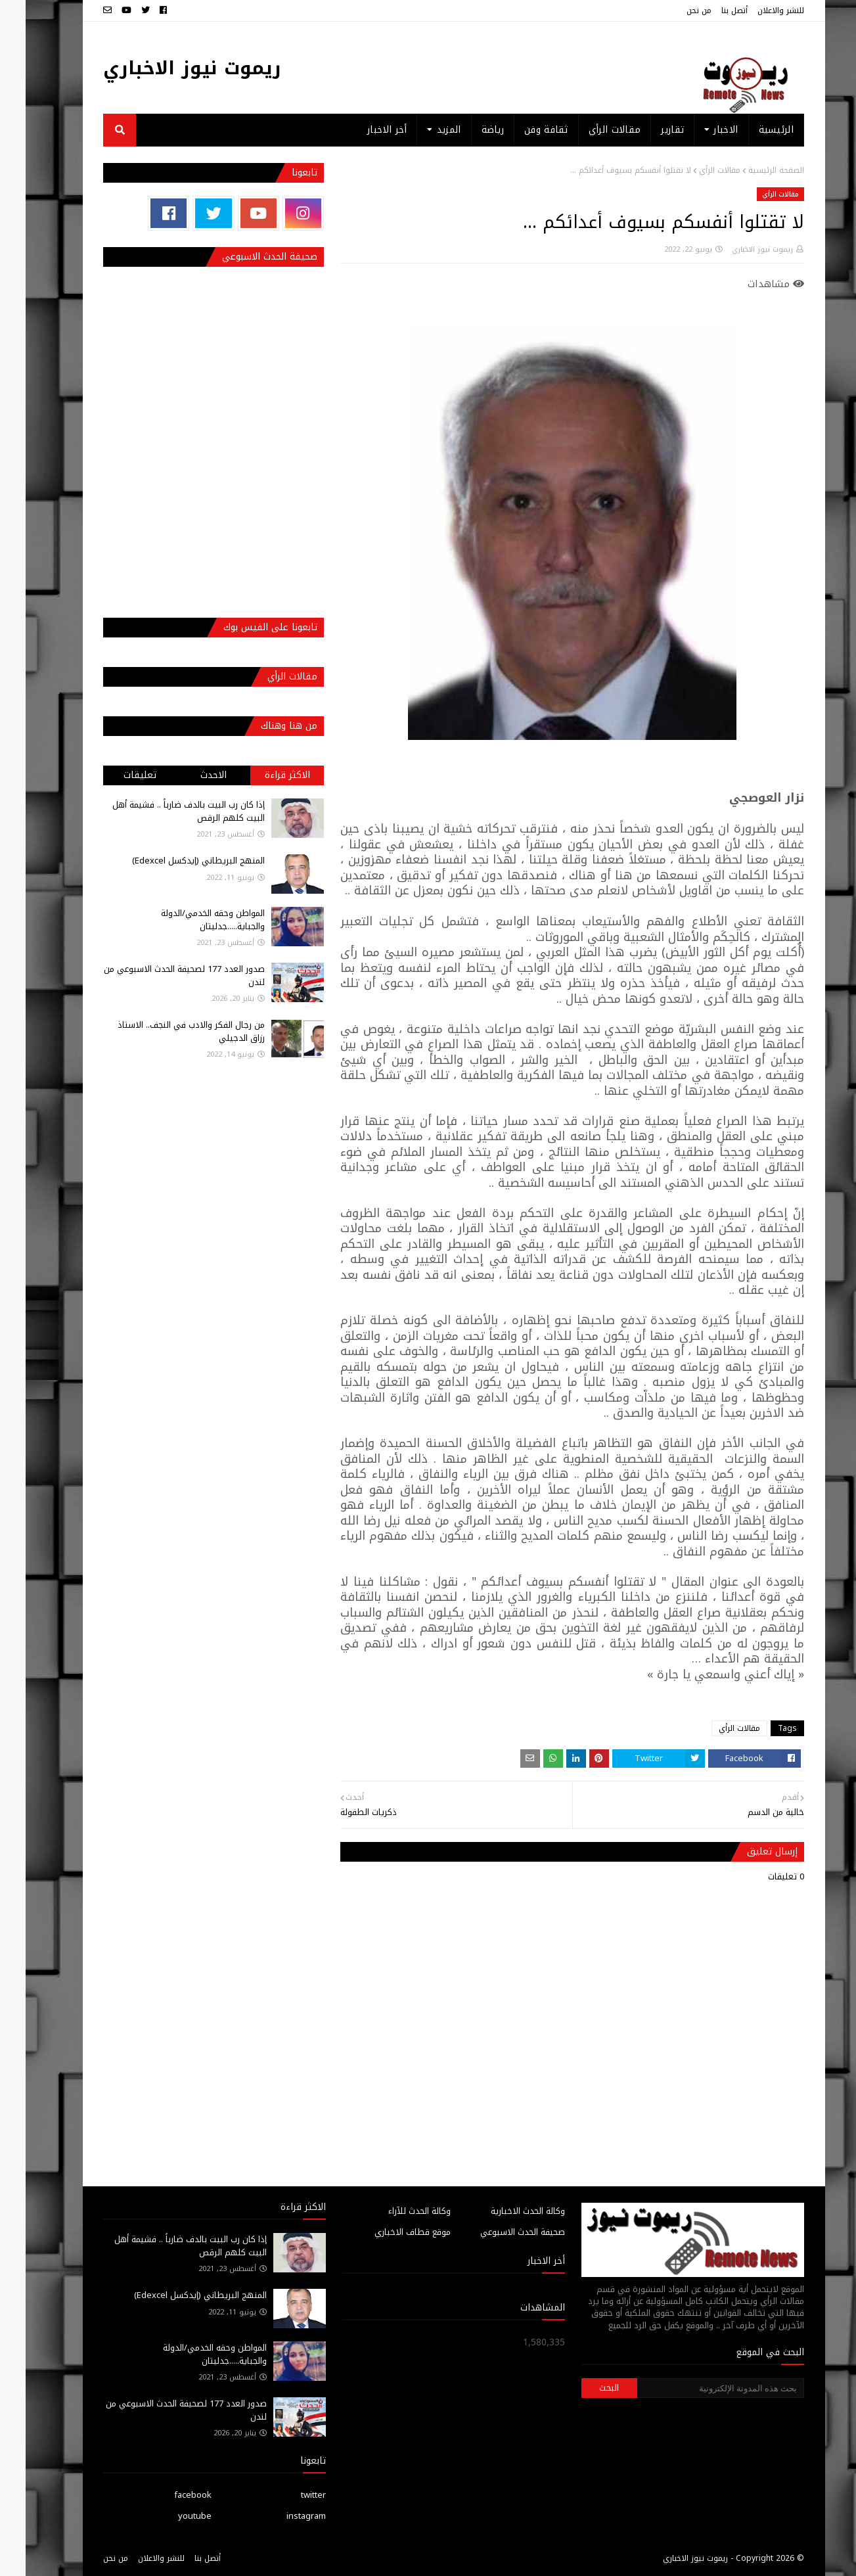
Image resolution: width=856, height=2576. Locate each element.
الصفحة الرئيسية (750, 170)
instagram (280, 2516)
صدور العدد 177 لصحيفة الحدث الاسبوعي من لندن (158, 975)
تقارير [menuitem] (646, 130)
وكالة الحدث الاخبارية (502, 2211)
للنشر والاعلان (755, 10)
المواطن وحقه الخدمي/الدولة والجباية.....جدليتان (187, 919)
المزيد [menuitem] (423, 130)
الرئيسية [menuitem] (750, 130)
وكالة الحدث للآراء (394, 2211)
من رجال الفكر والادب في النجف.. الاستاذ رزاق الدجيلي (165, 1031)
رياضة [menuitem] (467, 130)
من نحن (673, 10)
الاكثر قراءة (261, 775)
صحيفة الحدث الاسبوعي (497, 2232)
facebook (167, 2495)
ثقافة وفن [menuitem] (521, 130)
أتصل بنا (709, 10)
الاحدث (188, 775)
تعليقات (114, 775)
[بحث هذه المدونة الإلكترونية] (695, 2388)
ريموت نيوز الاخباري (167, 68)
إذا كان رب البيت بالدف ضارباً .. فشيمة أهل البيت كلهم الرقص (163, 811)
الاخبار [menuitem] (700, 130)
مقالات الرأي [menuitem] (589, 130)
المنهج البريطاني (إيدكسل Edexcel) (172, 860)
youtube (169, 2516)
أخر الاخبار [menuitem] (361, 130)
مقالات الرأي (694, 170)
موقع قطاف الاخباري (387, 2232)
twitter (287, 2495)
